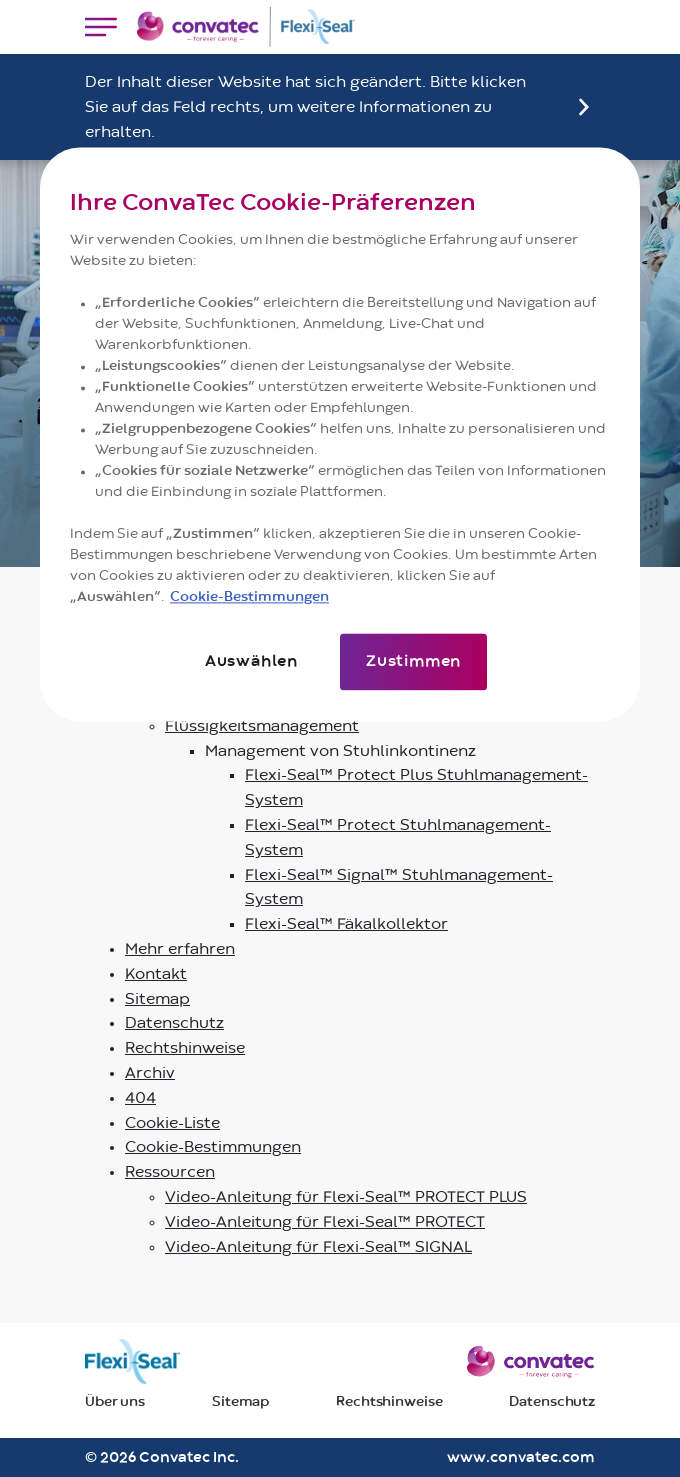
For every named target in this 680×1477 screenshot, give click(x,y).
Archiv (150, 1073)
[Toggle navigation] (101, 27)
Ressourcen (170, 1172)
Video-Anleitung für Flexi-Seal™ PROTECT (325, 1222)
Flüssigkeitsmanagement (262, 726)
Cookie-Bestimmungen (213, 1147)
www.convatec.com (521, 1457)
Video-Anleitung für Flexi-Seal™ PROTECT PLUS (346, 1197)
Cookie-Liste (172, 1123)
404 (140, 1098)
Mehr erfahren (180, 949)
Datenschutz (174, 1023)
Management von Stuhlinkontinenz (340, 751)
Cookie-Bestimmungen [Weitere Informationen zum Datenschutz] (249, 598)
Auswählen (251, 662)
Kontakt (156, 974)
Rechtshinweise (185, 1048)
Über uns (115, 1402)
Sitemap (157, 999)
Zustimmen (413, 662)
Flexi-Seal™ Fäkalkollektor (346, 924)
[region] (340, 434)
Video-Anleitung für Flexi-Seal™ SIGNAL (318, 1247)
